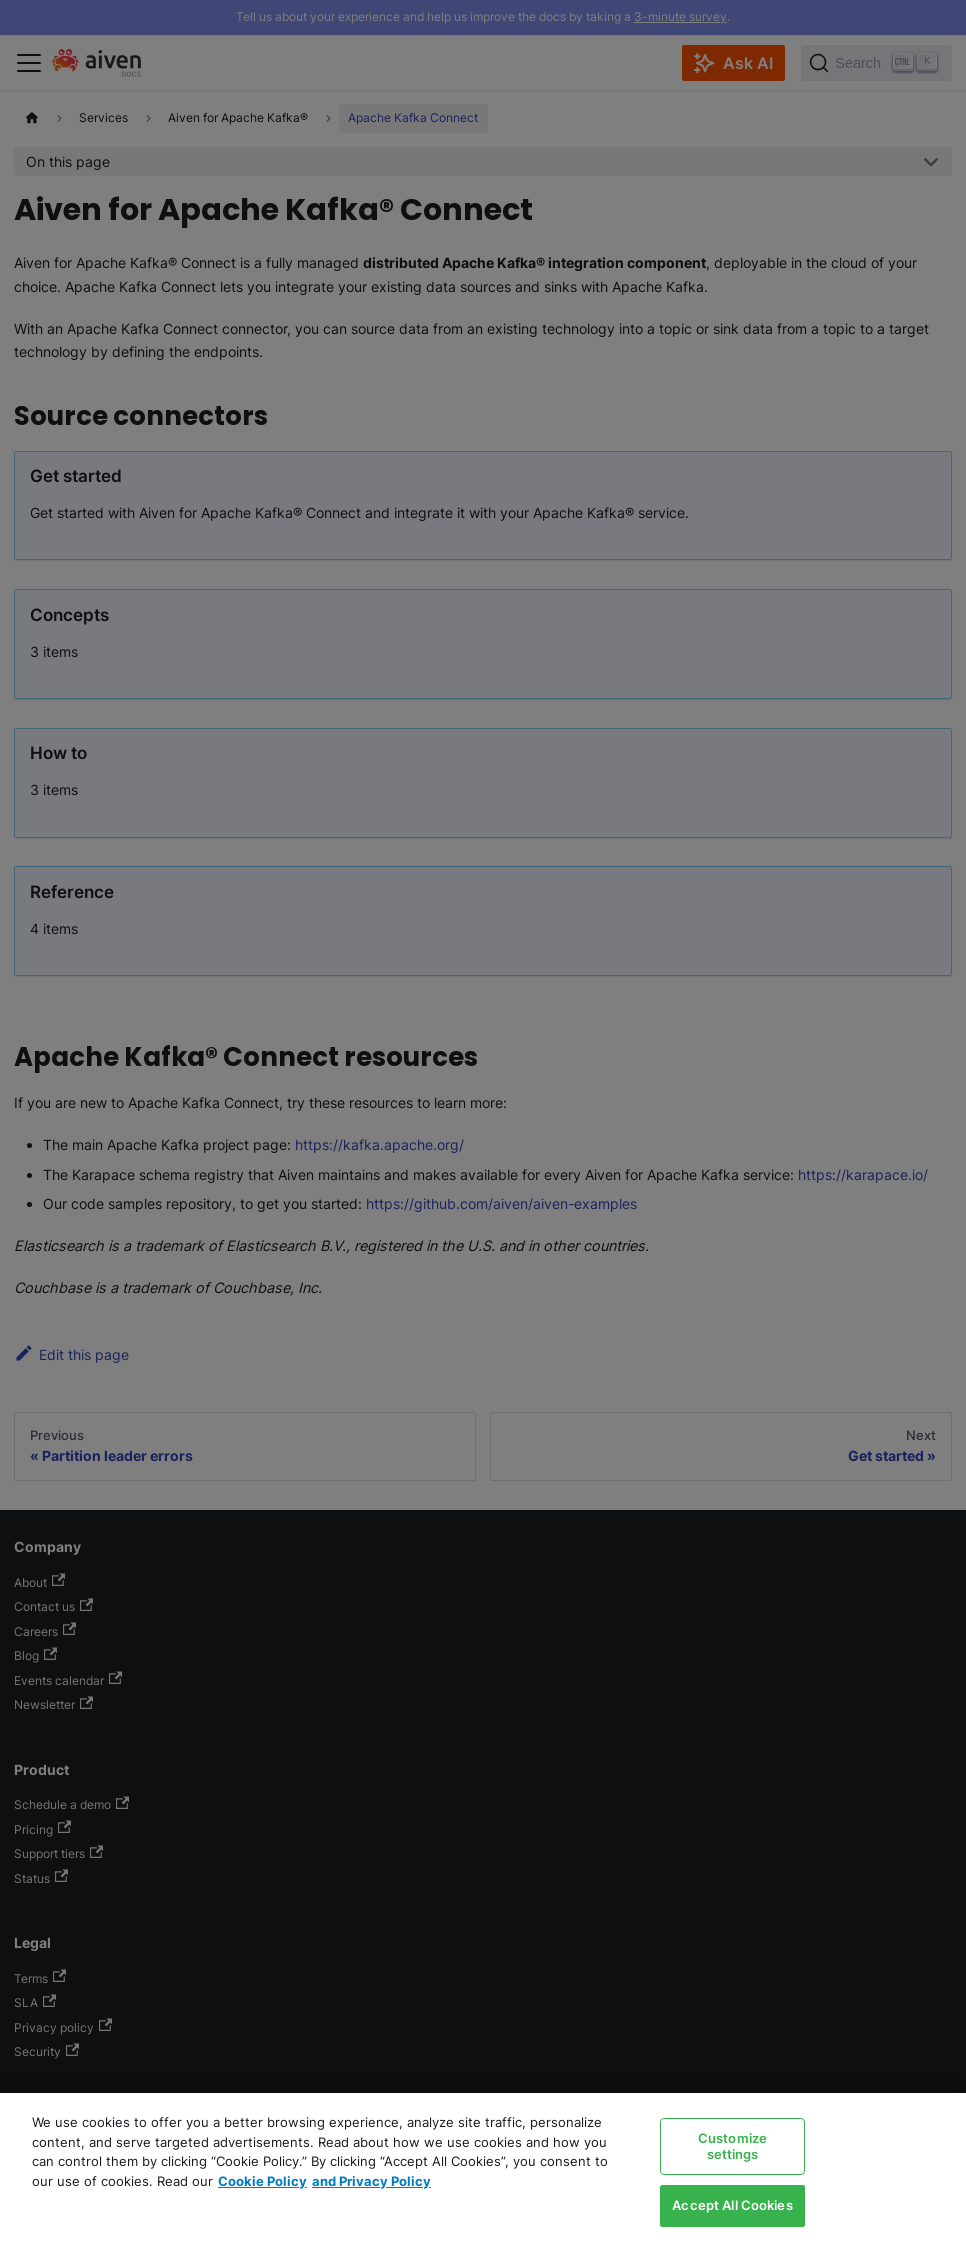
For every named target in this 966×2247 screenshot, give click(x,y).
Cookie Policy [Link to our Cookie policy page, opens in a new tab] (262, 2181)
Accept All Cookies (732, 2205)
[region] (483, 2170)
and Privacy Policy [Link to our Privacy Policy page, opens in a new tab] (371, 2181)
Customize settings (732, 2146)
